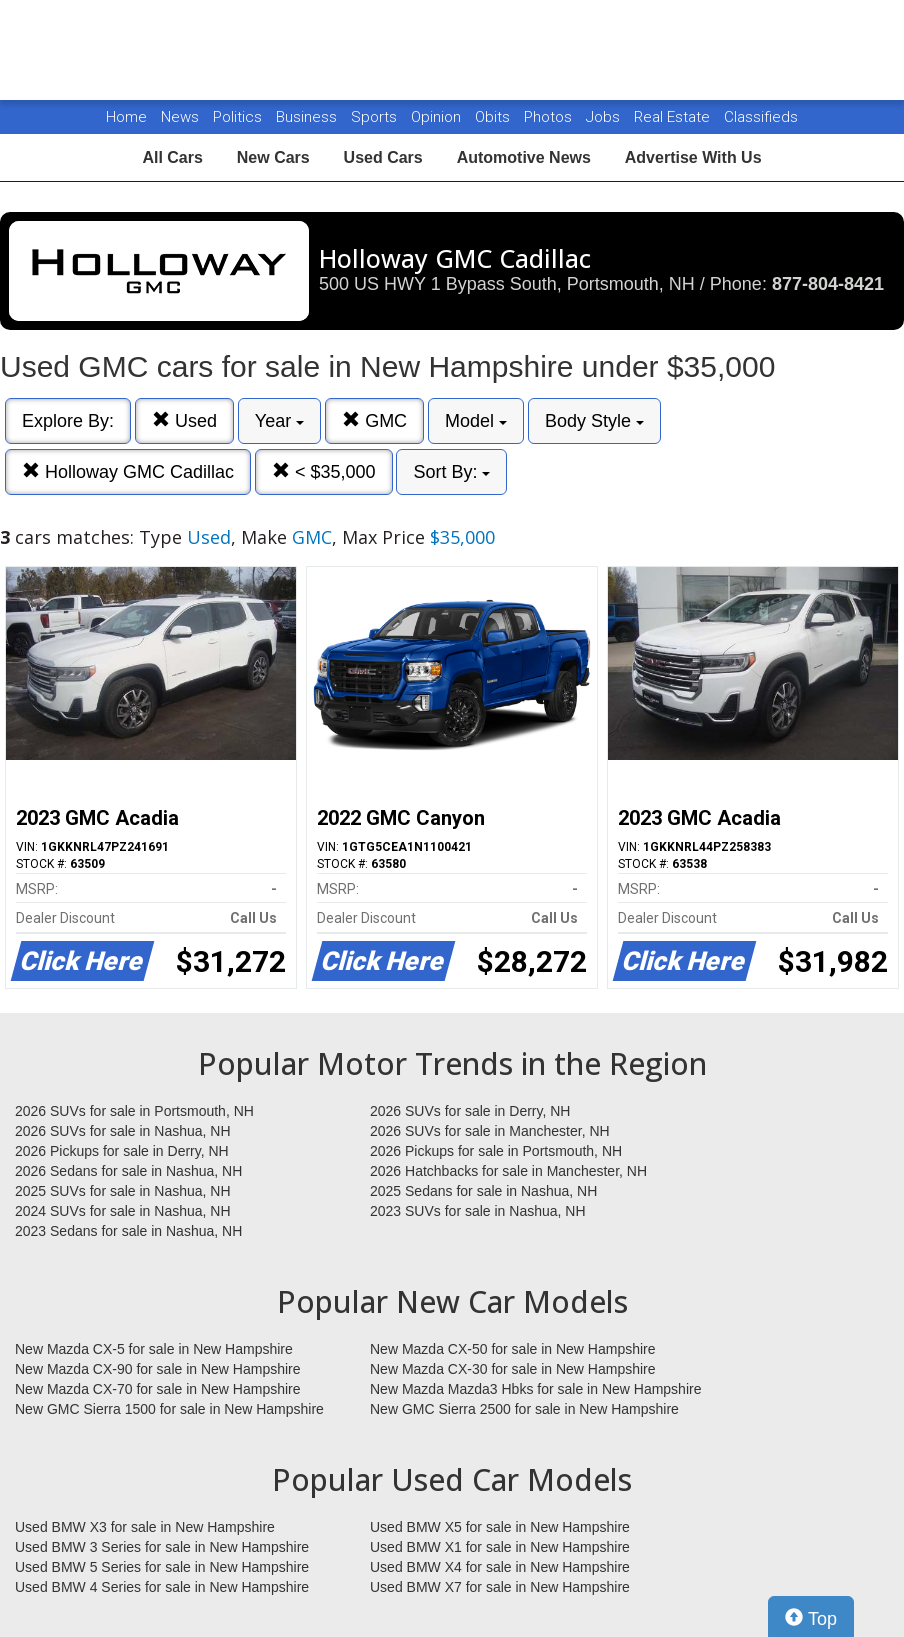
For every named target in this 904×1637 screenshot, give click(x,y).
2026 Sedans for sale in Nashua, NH (128, 1171)
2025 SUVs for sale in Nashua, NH (123, 1191)
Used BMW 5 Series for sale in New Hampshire (162, 1567)
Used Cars (383, 157)
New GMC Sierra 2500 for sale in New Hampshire (524, 1409)
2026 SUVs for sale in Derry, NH (470, 1111)
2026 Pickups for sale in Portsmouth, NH (496, 1151)
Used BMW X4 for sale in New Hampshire (500, 1567)
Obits (494, 117)
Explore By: (68, 421)
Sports (376, 117)
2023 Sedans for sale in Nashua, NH (128, 1231)
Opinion (438, 117)
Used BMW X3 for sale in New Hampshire (145, 1527)
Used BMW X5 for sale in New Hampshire (500, 1527)
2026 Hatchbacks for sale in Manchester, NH (508, 1171)
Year (279, 421)
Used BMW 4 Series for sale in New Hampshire (162, 1587)
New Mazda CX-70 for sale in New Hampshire (158, 1389)
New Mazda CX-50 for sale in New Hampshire (513, 1349)
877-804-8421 (828, 284)
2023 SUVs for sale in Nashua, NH (478, 1211)
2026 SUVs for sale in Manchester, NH (490, 1131)
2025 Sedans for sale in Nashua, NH (483, 1191)
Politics (237, 117)
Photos (550, 117)
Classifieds (761, 117)
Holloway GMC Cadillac (128, 471)
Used (184, 420)
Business (308, 117)
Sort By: (451, 472)
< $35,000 (324, 471)
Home (126, 117)
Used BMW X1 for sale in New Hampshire (500, 1547)
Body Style (594, 421)
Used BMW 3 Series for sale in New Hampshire (162, 1547)
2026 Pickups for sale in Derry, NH (122, 1151)
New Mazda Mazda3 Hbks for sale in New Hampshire (535, 1389)
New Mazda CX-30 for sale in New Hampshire (513, 1369)
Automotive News (524, 157)
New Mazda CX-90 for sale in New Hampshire (158, 1369)
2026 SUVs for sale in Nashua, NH (123, 1131)
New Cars (273, 157)
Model (476, 421)
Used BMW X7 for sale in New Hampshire (500, 1587)
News (180, 117)
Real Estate (674, 117)
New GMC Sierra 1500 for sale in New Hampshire (169, 1409)
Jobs (605, 117)
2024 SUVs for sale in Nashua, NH (123, 1211)
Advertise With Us (693, 157)
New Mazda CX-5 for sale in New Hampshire (154, 1349)
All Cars (172, 157)
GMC (374, 420)
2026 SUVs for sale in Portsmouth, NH (134, 1111)
